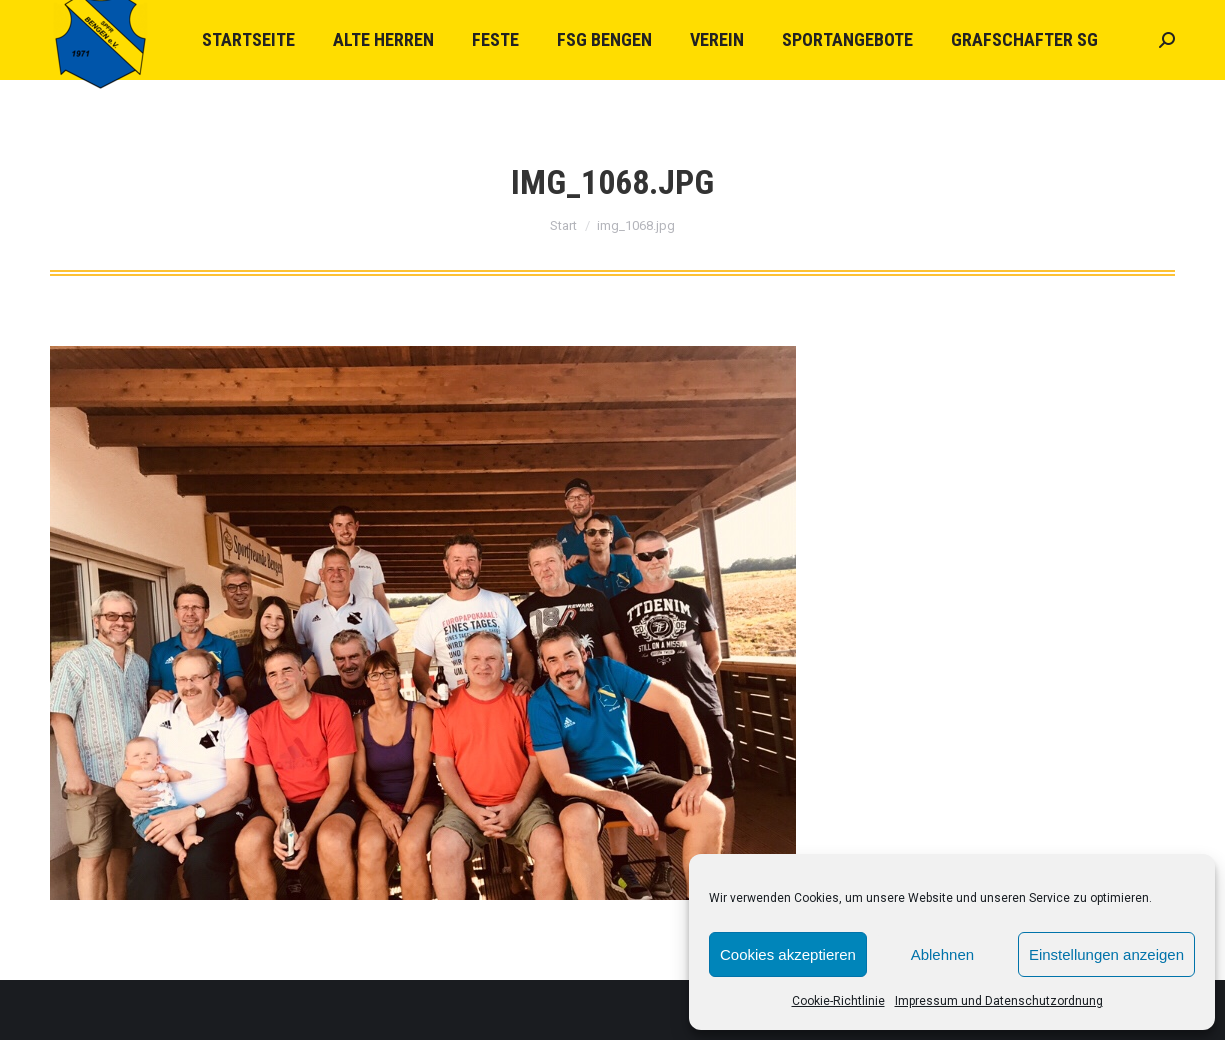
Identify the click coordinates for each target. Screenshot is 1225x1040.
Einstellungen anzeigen (1106, 954)
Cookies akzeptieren (788, 954)
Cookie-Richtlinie (838, 1001)
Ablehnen (942, 954)
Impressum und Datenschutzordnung (999, 1001)
